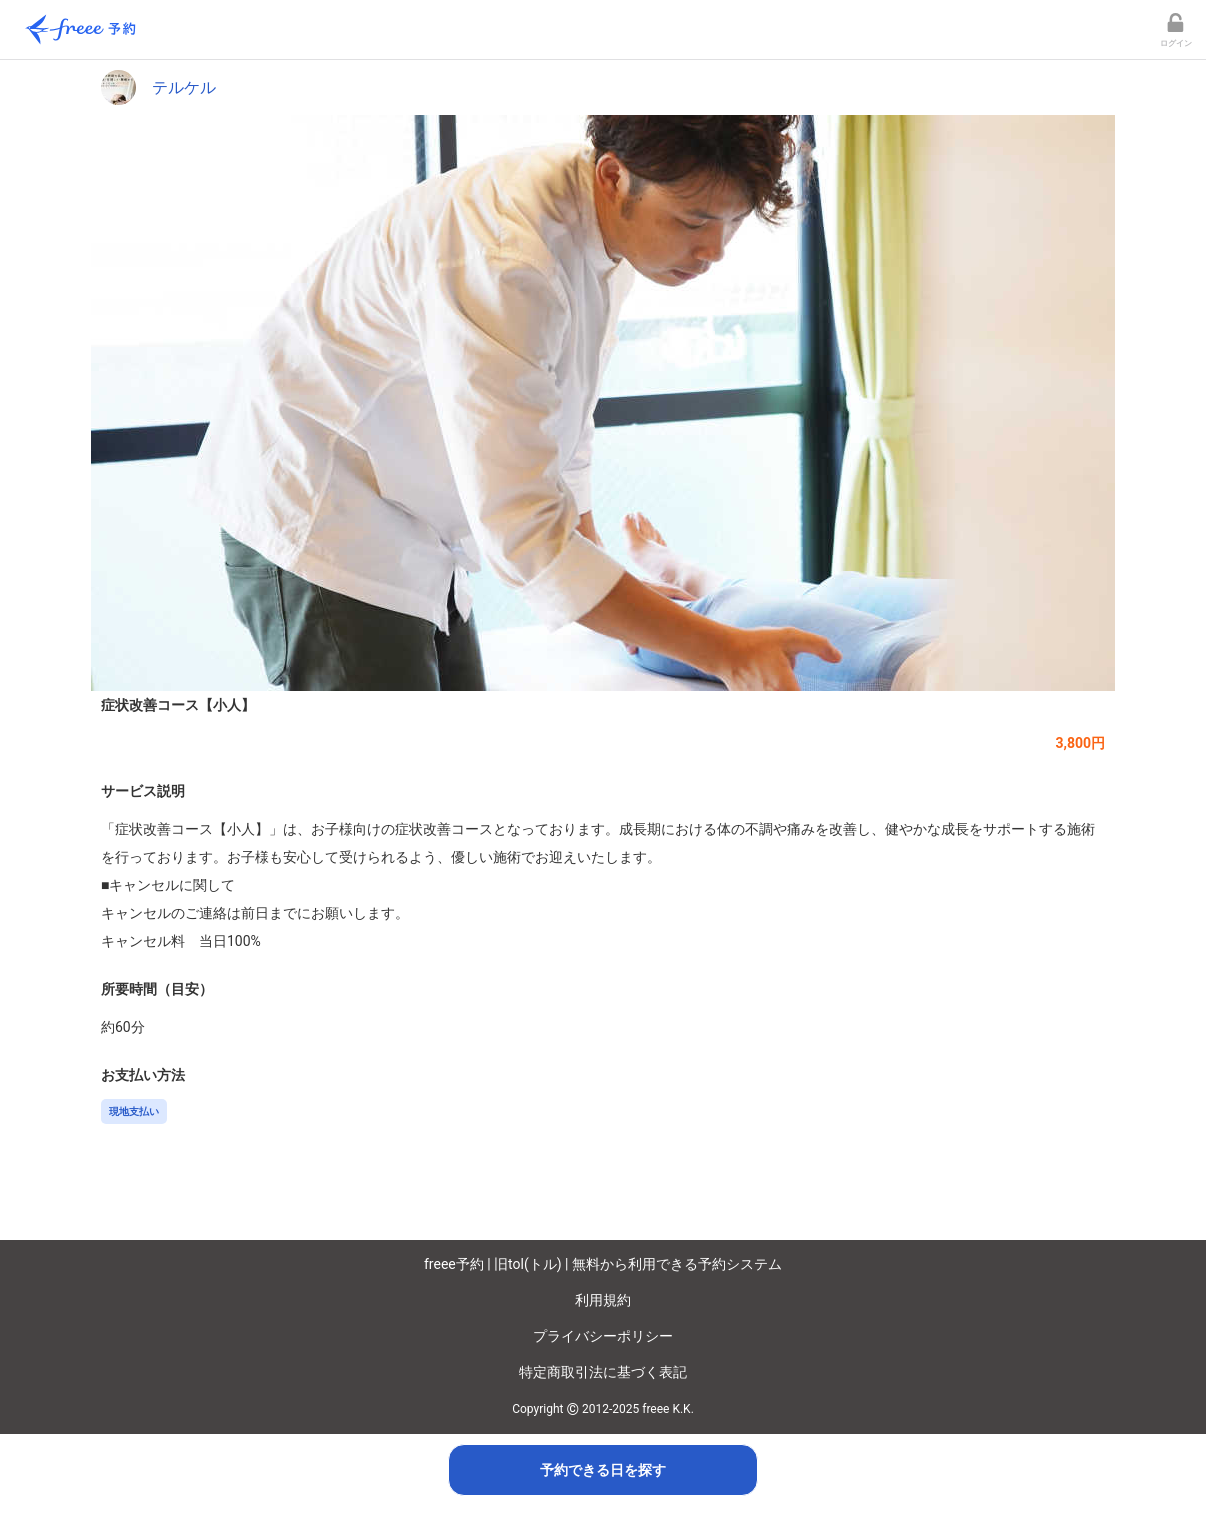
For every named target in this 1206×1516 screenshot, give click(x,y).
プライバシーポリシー (603, 1336)
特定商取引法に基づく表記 (603, 1372)
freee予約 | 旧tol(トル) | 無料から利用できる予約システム (603, 1264)
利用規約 (603, 1300)
